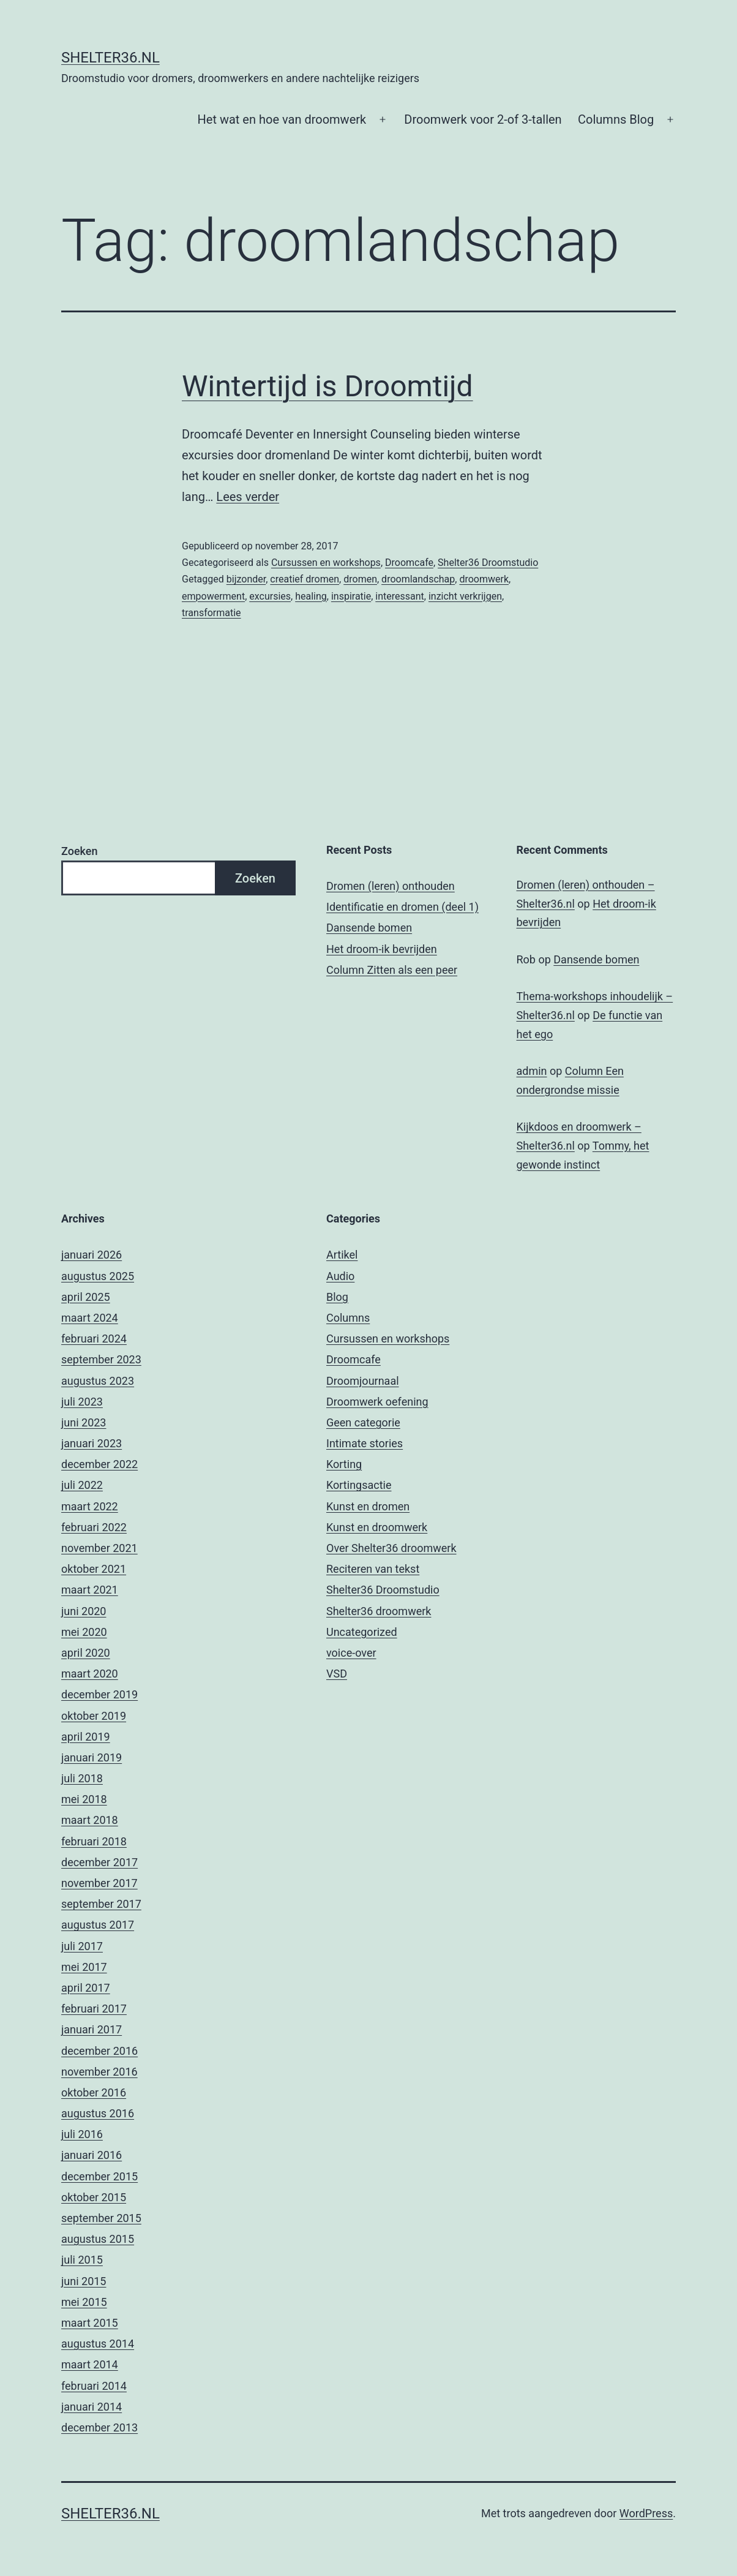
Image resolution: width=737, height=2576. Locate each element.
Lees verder (247, 496)
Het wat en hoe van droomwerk (282, 119)
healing (311, 596)
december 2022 (99, 1464)
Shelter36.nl (110, 57)
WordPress (646, 2513)
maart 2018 (89, 1819)
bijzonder (246, 579)
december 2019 (99, 1694)
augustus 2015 (97, 2238)
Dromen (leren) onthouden (390, 885)
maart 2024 (89, 1317)
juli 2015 (82, 2259)
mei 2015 (84, 2301)
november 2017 (99, 1883)
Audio (340, 1276)
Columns (348, 1317)
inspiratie (351, 596)
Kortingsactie (359, 1484)
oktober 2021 (93, 1568)
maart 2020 (89, 1673)
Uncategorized (361, 1631)
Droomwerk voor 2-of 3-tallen (482, 119)
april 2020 (85, 1652)
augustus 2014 (97, 2343)
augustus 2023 (97, 1380)
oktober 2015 (93, 2197)
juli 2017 (82, 1946)
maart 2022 (89, 1506)
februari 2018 (94, 1841)
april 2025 (85, 1296)
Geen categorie (363, 1422)
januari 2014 (91, 2406)
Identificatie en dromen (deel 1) (402, 906)
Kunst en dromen (368, 1506)
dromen (360, 579)
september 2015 (101, 2218)
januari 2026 (91, 1254)
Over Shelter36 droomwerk (391, 1548)
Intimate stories (364, 1443)
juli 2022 (82, 1484)
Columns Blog (616, 119)
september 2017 (101, 1903)
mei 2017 (84, 1966)
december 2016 (99, 2050)
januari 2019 (91, 1757)
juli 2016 (82, 2134)
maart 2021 (89, 1589)
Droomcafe (409, 562)
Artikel (341, 1254)
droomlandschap (418, 579)
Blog (337, 1296)
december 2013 (99, 2427)
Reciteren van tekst (372, 1568)
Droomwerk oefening (377, 1401)
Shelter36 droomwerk (378, 1611)
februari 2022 (94, 1527)
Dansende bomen (369, 927)
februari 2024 (94, 1338)
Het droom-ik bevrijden (381, 949)
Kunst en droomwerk (376, 1527)
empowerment (213, 596)
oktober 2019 (93, 1715)
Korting (344, 1464)
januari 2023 (91, 1443)
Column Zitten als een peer (391, 969)
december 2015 (99, 2176)
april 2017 (85, 1987)
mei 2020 (84, 1631)
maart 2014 (89, 2364)
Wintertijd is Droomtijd (327, 386)
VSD (336, 1673)
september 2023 (101, 1359)
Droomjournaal (362, 1380)
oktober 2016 (93, 2092)
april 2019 (85, 1736)
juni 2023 (83, 1422)
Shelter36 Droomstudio (488, 562)
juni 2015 (83, 2281)
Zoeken (79, 851)
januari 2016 (91, 2155)
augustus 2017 (97, 1924)
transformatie (211, 613)
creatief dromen (304, 579)
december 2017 (99, 1862)
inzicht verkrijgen (465, 596)
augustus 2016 (97, 2113)
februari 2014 (94, 2385)
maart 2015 (89, 2322)
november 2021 (99, 1548)
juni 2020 (83, 1611)
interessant (399, 596)
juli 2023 (82, 1401)
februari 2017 (94, 2008)
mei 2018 (84, 1799)
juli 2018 (82, 1778)
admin (532, 1070)
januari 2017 (91, 2029)
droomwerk (484, 579)
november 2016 (99, 2071)
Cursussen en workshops (326, 562)
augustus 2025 (97, 1276)
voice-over (351, 1652)
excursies (270, 596)
